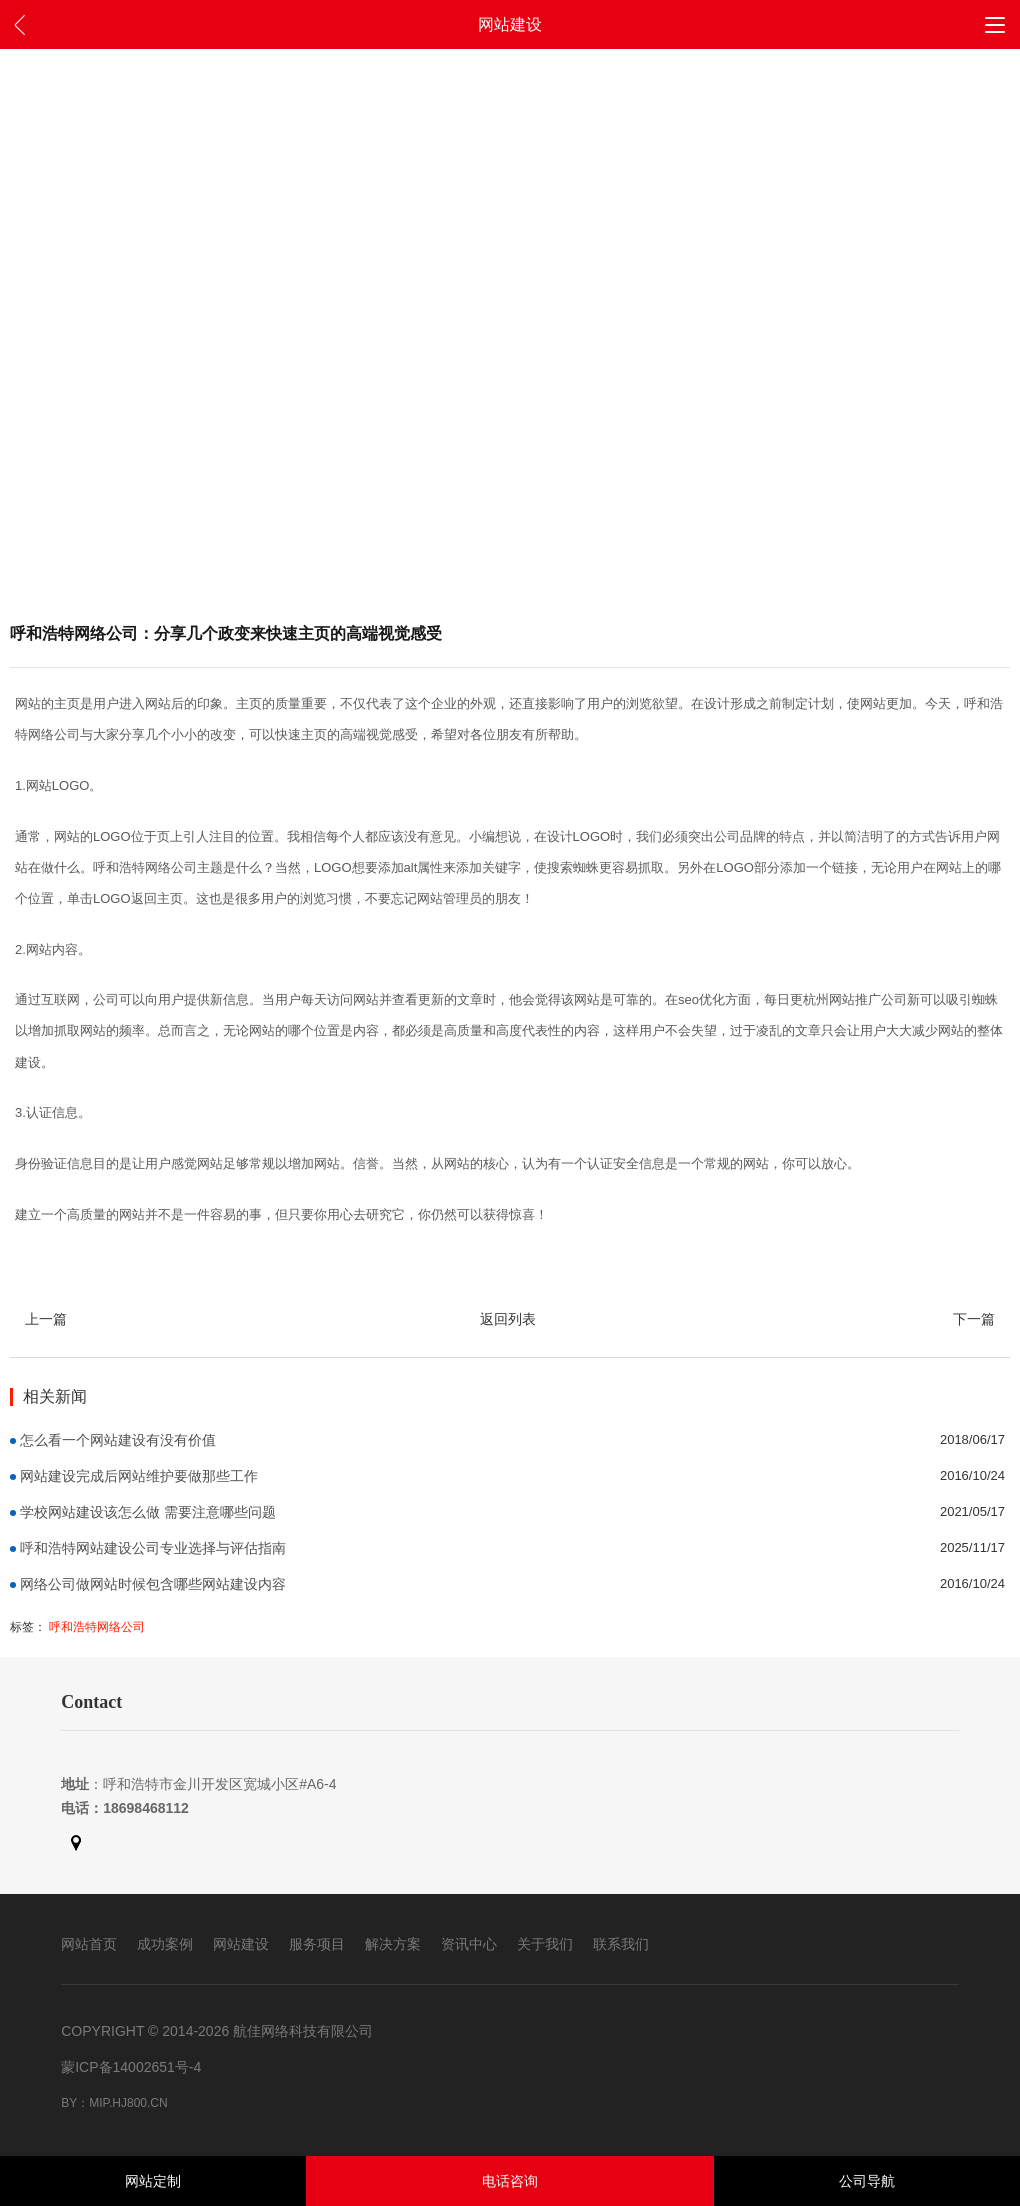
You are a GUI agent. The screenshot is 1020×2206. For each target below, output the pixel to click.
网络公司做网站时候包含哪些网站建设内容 (153, 1584)
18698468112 (146, 1808)
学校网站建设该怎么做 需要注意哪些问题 (148, 1512)
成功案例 (165, 1944)
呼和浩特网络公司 (97, 1627)
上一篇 (46, 1319)
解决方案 (393, 1944)
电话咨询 (510, 2181)
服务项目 (317, 1944)
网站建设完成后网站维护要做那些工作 (139, 1476)
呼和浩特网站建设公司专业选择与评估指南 (153, 1548)
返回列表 (508, 1319)
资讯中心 (469, 1944)
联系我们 (621, 1944)
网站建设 (241, 1944)
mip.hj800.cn (128, 2103)
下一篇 (974, 1319)
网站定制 (153, 2181)
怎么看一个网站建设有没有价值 (118, 1440)
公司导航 (867, 2181)
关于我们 (545, 1944)
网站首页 (89, 1944)
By (69, 2103)
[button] (995, 24)
